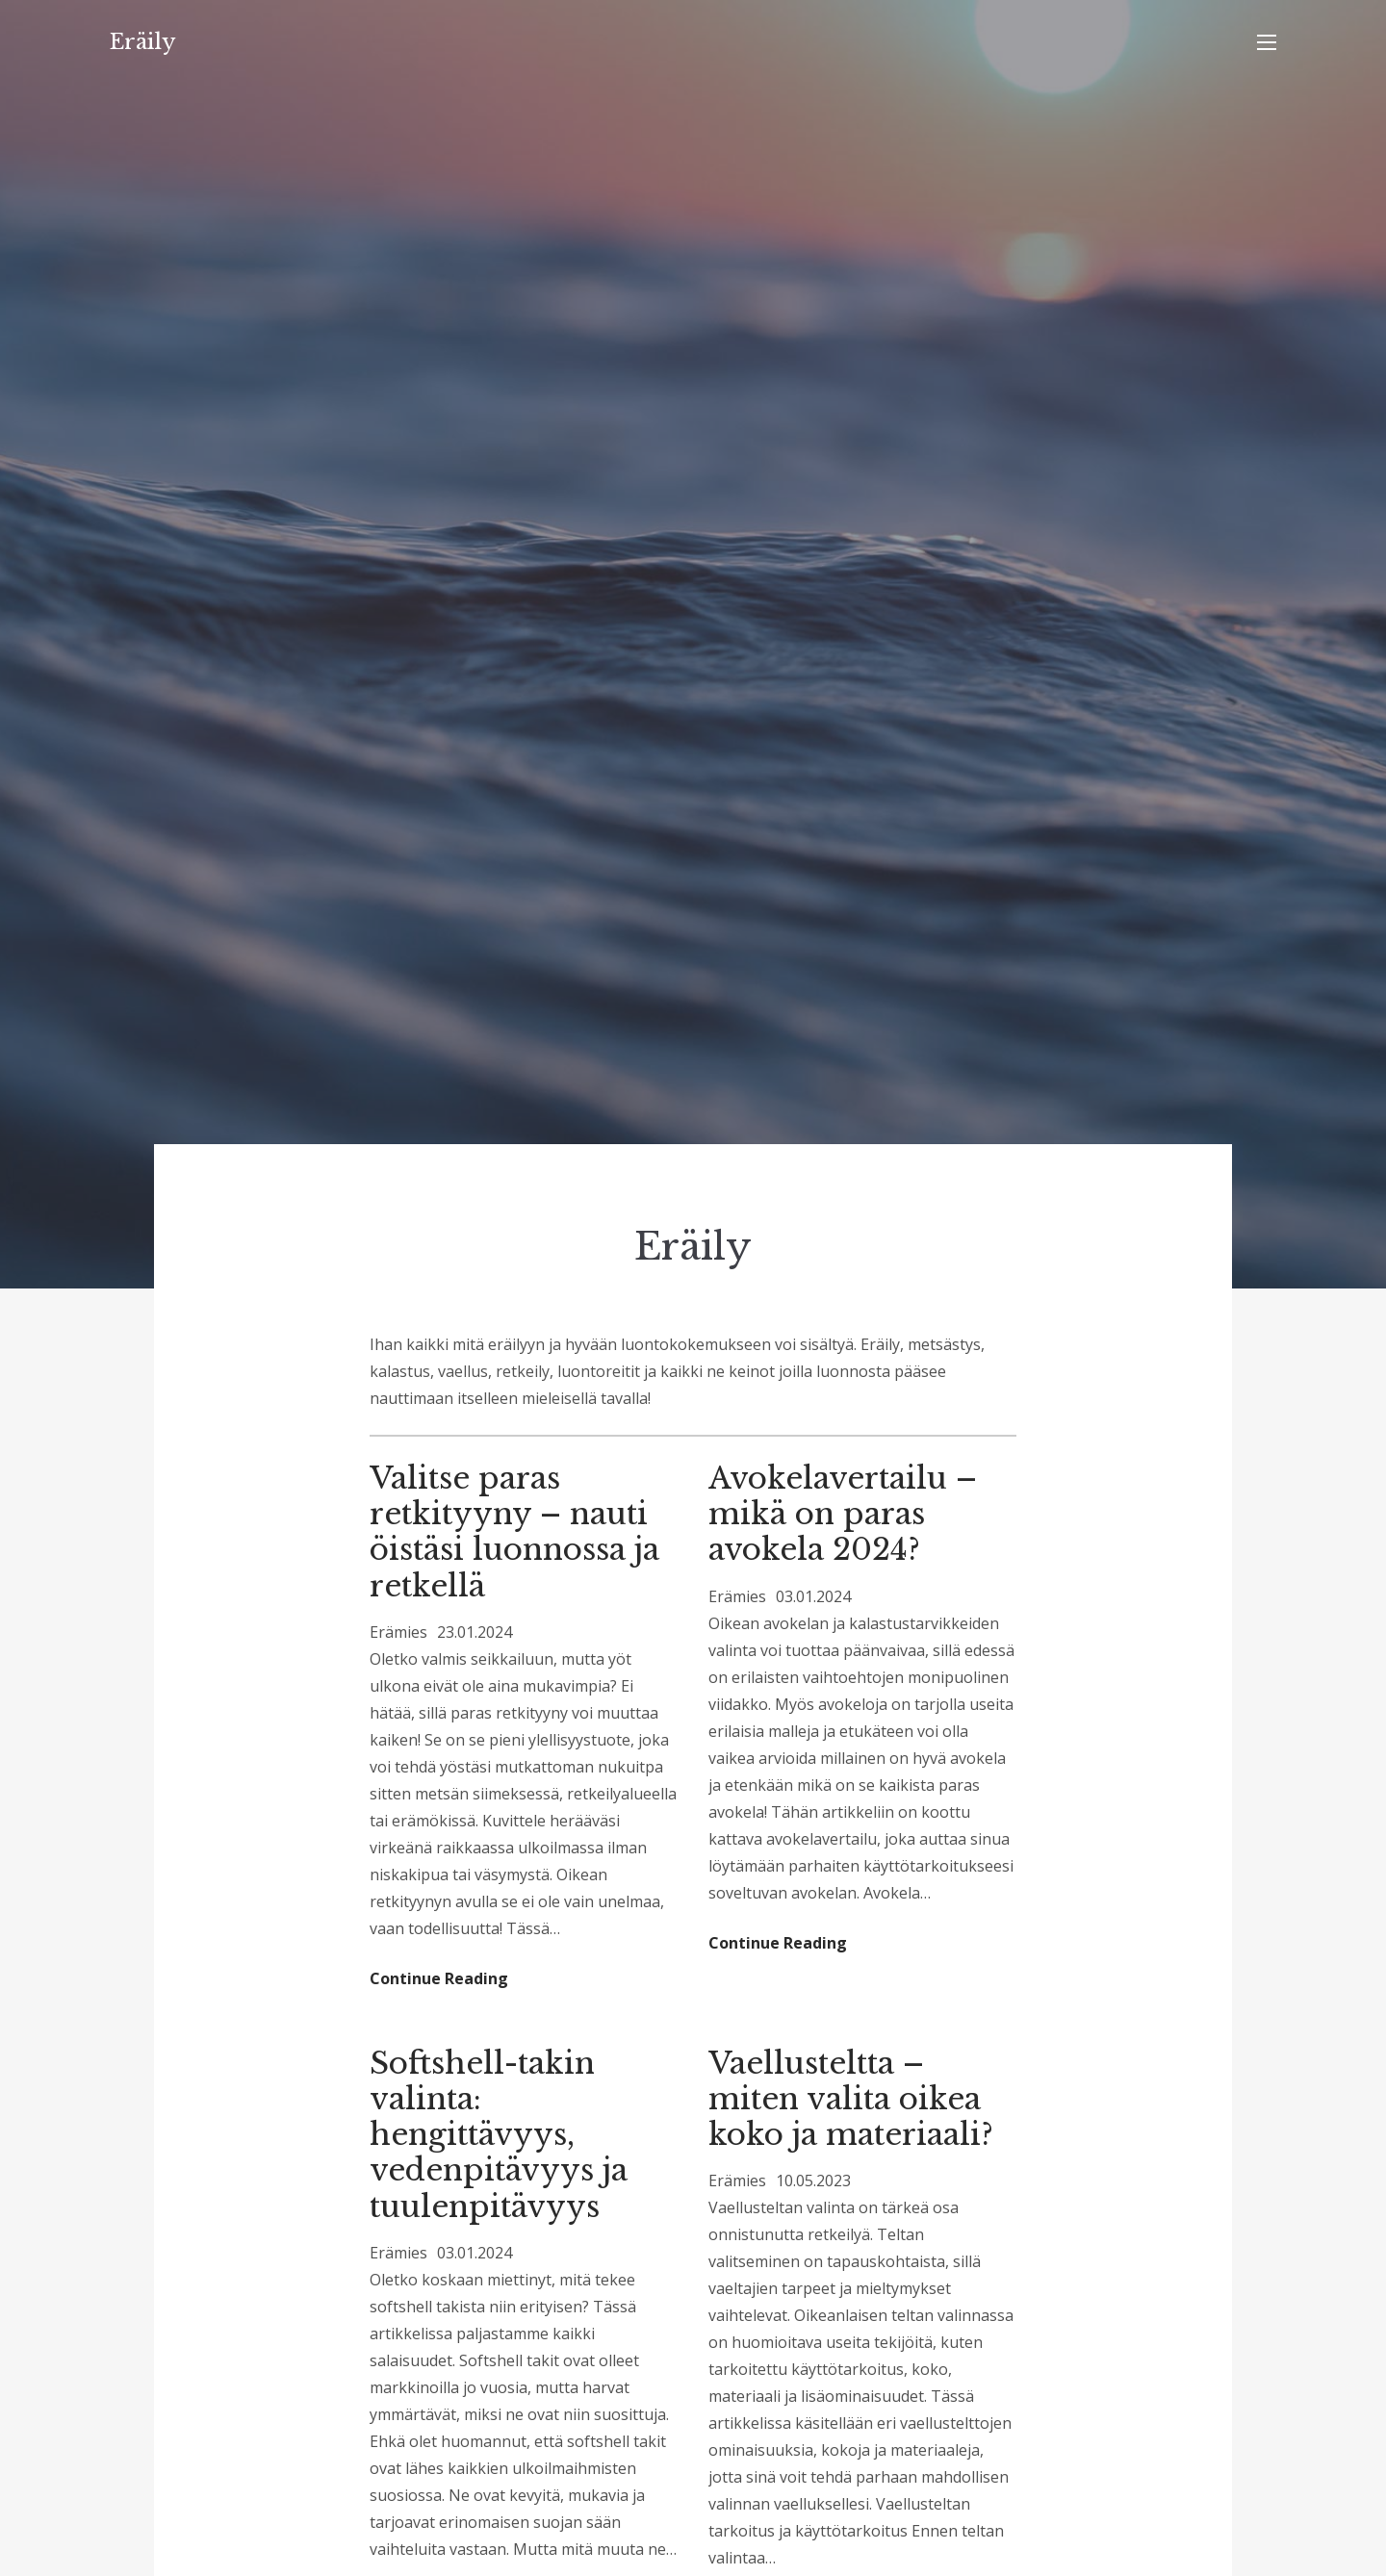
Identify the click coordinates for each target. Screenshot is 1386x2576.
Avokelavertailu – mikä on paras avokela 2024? (842, 1514)
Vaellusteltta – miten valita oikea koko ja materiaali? (850, 2099)
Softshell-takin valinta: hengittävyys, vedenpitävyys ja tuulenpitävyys (499, 2135)
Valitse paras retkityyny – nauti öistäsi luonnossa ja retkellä (514, 1532)
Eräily (143, 42)
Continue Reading (439, 1978)
